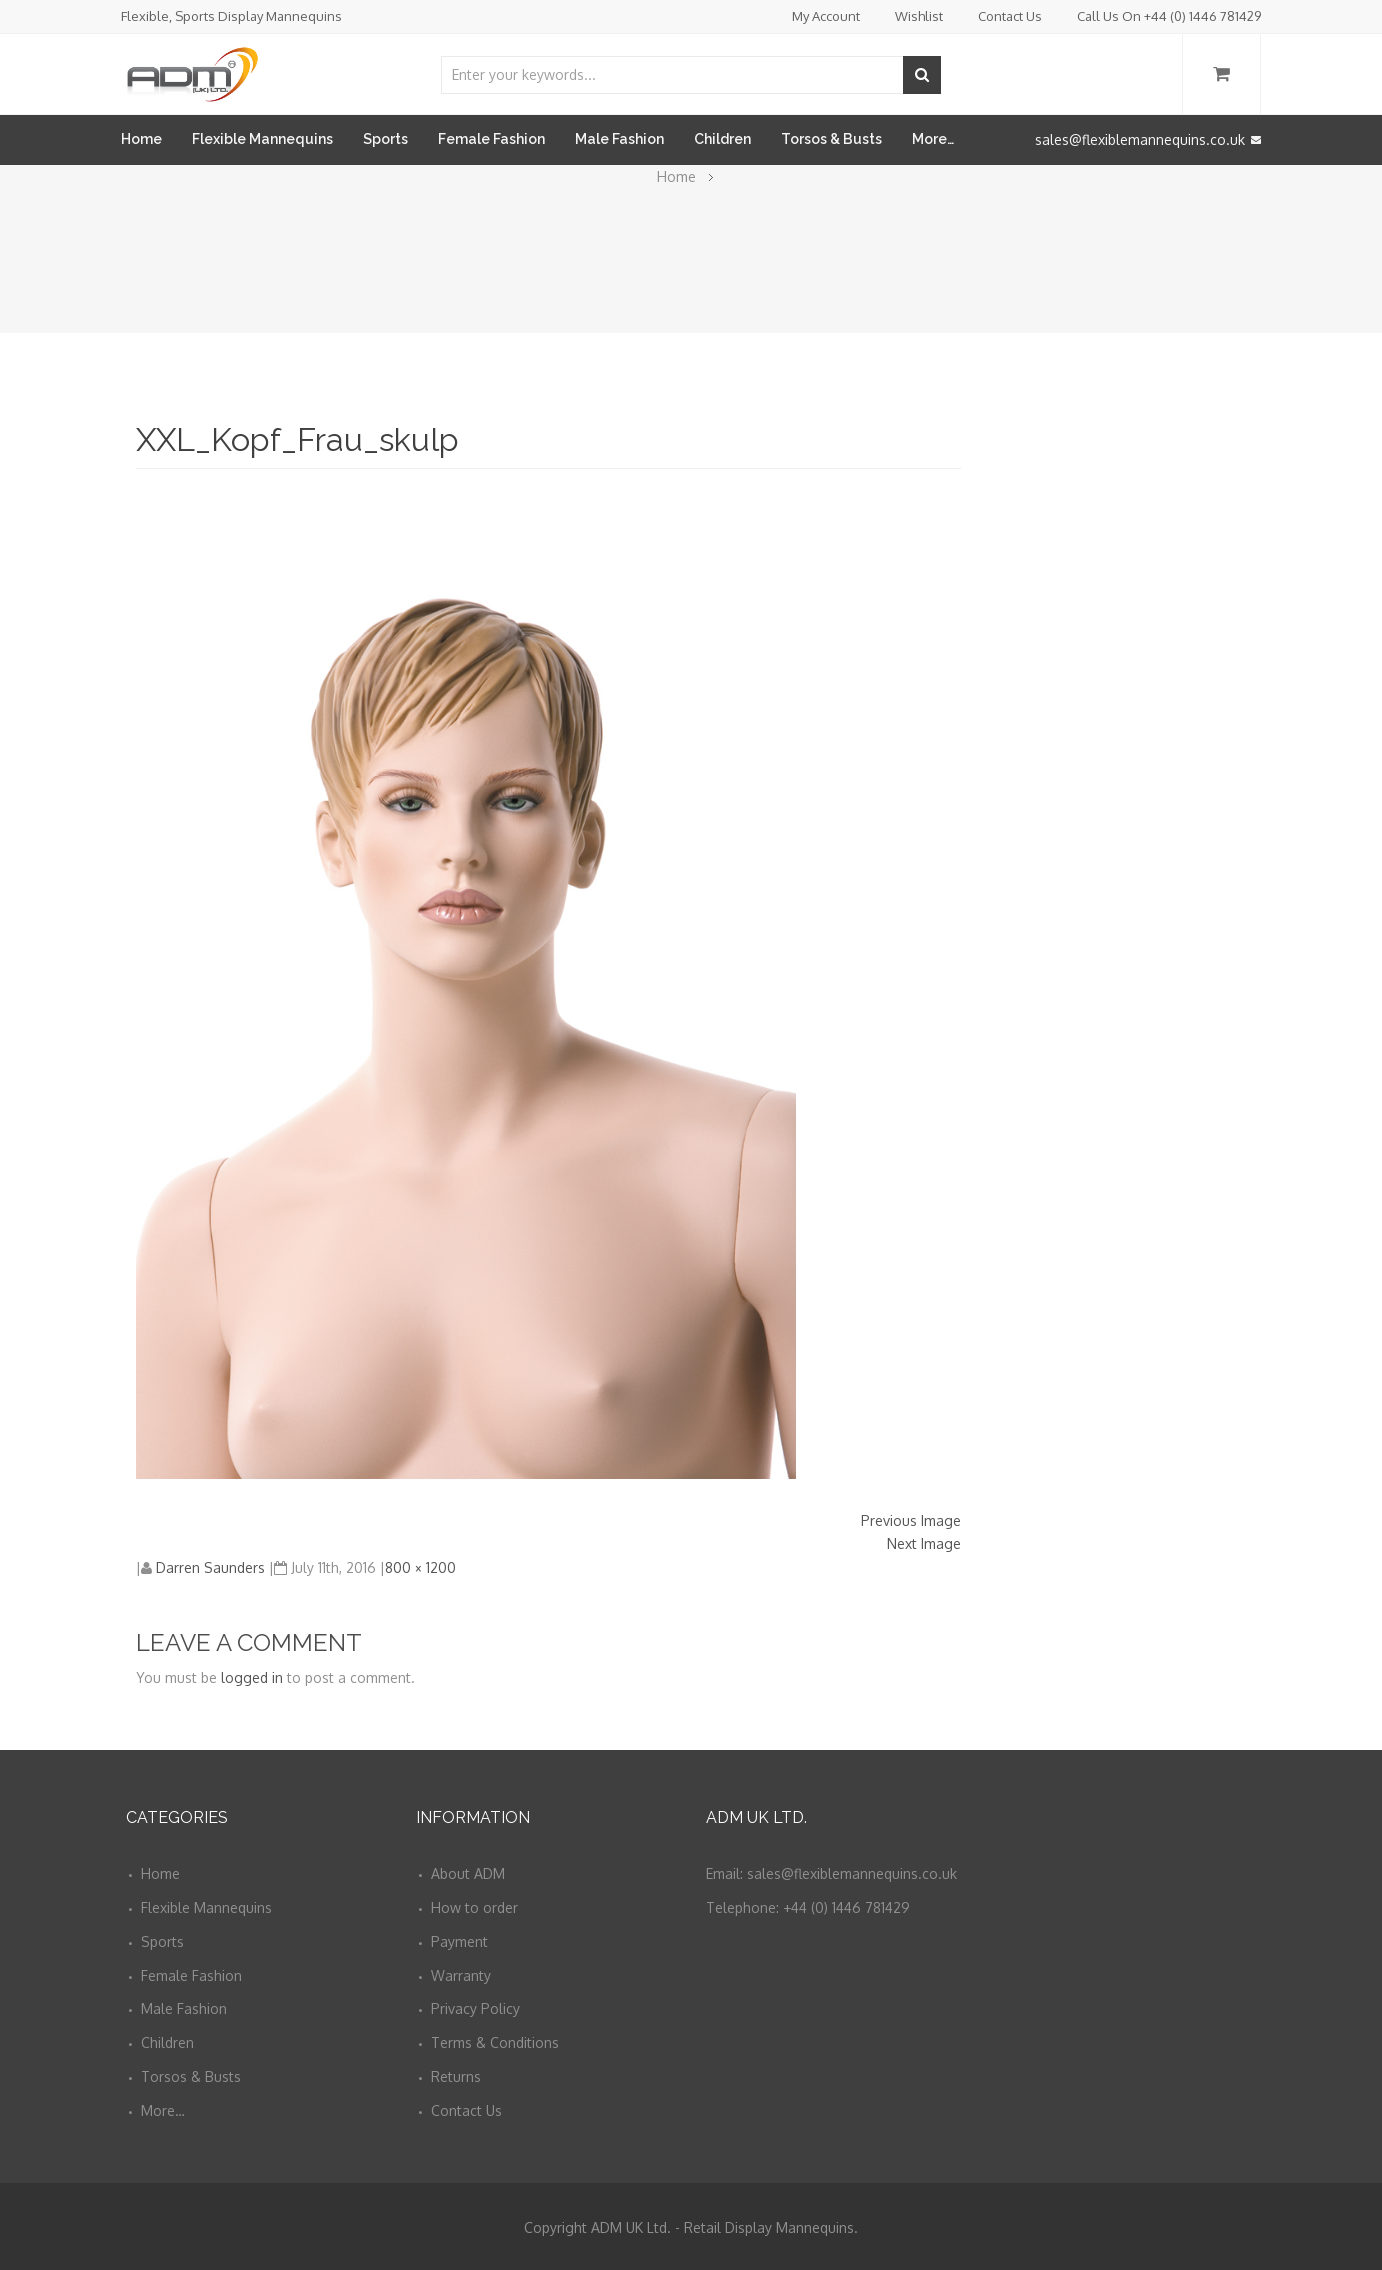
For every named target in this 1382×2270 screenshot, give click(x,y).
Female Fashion (491, 139)
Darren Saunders (210, 1567)
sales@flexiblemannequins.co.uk (1148, 139)
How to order (474, 1907)
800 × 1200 (420, 1567)
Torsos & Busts (831, 139)
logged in (252, 1677)
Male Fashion (619, 139)
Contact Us (1010, 16)
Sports (385, 139)
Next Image (924, 1543)
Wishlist (919, 16)
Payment (459, 1941)
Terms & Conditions (495, 2042)
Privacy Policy (475, 2008)
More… (933, 139)
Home (141, 139)
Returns (456, 2076)
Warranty (461, 1975)
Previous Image (911, 1520)
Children (722, 139)
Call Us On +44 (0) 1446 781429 (1169, 16)
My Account (826, 16)
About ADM (468, 1873)
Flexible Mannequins (262, 139)
